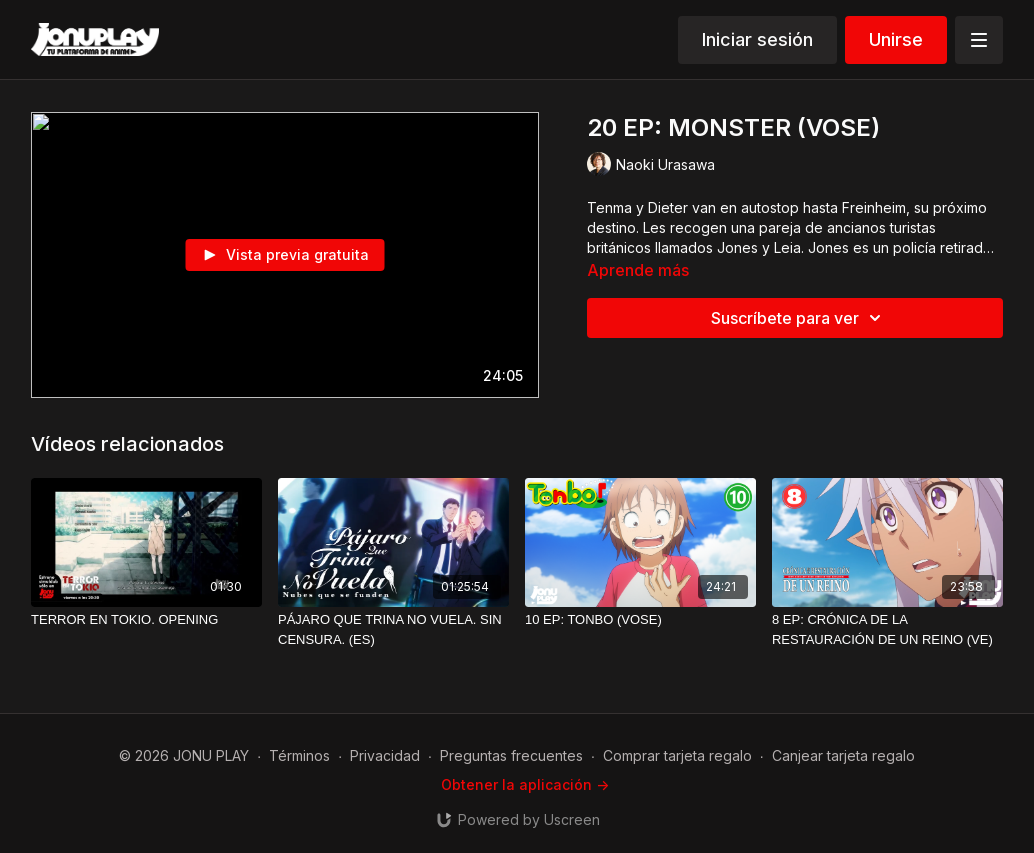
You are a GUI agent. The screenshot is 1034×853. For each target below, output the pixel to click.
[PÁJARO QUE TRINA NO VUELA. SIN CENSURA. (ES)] (393, 629)
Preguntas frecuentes (511, 755)
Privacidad (385, 755)
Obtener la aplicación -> (525, 784)
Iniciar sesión (757, 39)
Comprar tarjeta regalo (677, 755)
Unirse (896, 39)
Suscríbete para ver (799, 318)
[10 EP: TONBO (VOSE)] (640, 620)
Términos (299, 755)
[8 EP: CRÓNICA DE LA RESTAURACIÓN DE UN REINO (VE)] (887, 629)
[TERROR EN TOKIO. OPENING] (146, 620)
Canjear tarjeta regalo (843, 755)
